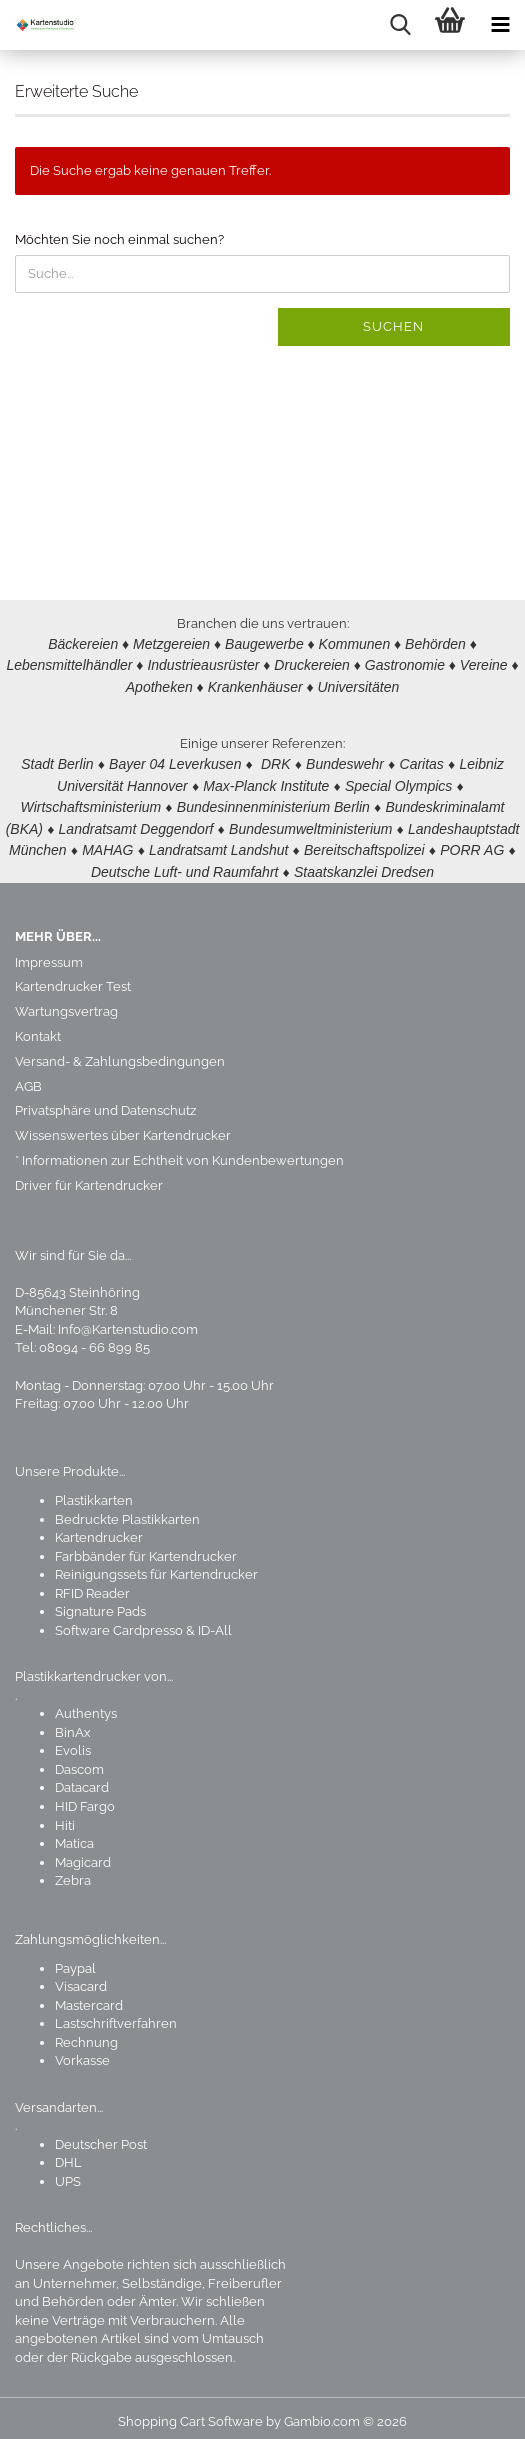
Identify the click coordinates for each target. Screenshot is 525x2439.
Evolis (73, 1741)
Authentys (86, 1704)
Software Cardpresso (119, 1621)
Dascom (79, 1760)
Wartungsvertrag (66, 1002)
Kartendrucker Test (73, 977)
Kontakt (38, 1027)
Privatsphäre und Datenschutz (105, 1101)
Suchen (393, 326)
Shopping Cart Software (190, 2412)
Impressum (49, 953)
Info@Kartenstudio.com (128, 1320)
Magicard (83, 1853)
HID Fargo (85, 1797)
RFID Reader (92, 1584)
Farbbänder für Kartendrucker (146, 1547)
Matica (74, 1834)
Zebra (73, 1871)
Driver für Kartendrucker (89, 1176)
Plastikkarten (94, 1491)
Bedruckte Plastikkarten (127, 1510)
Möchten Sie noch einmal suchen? (119, 239)
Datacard (82, 1778)
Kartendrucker (99, 1528)
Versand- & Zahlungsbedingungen (120, 1052)
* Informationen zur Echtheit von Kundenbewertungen (179, 1151)
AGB (28, 1077)
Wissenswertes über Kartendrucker (123, 1126)
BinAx (73, 1723)
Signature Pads (100, 1602)
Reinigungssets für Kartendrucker (156, 1565)
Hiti (65, 1816)
